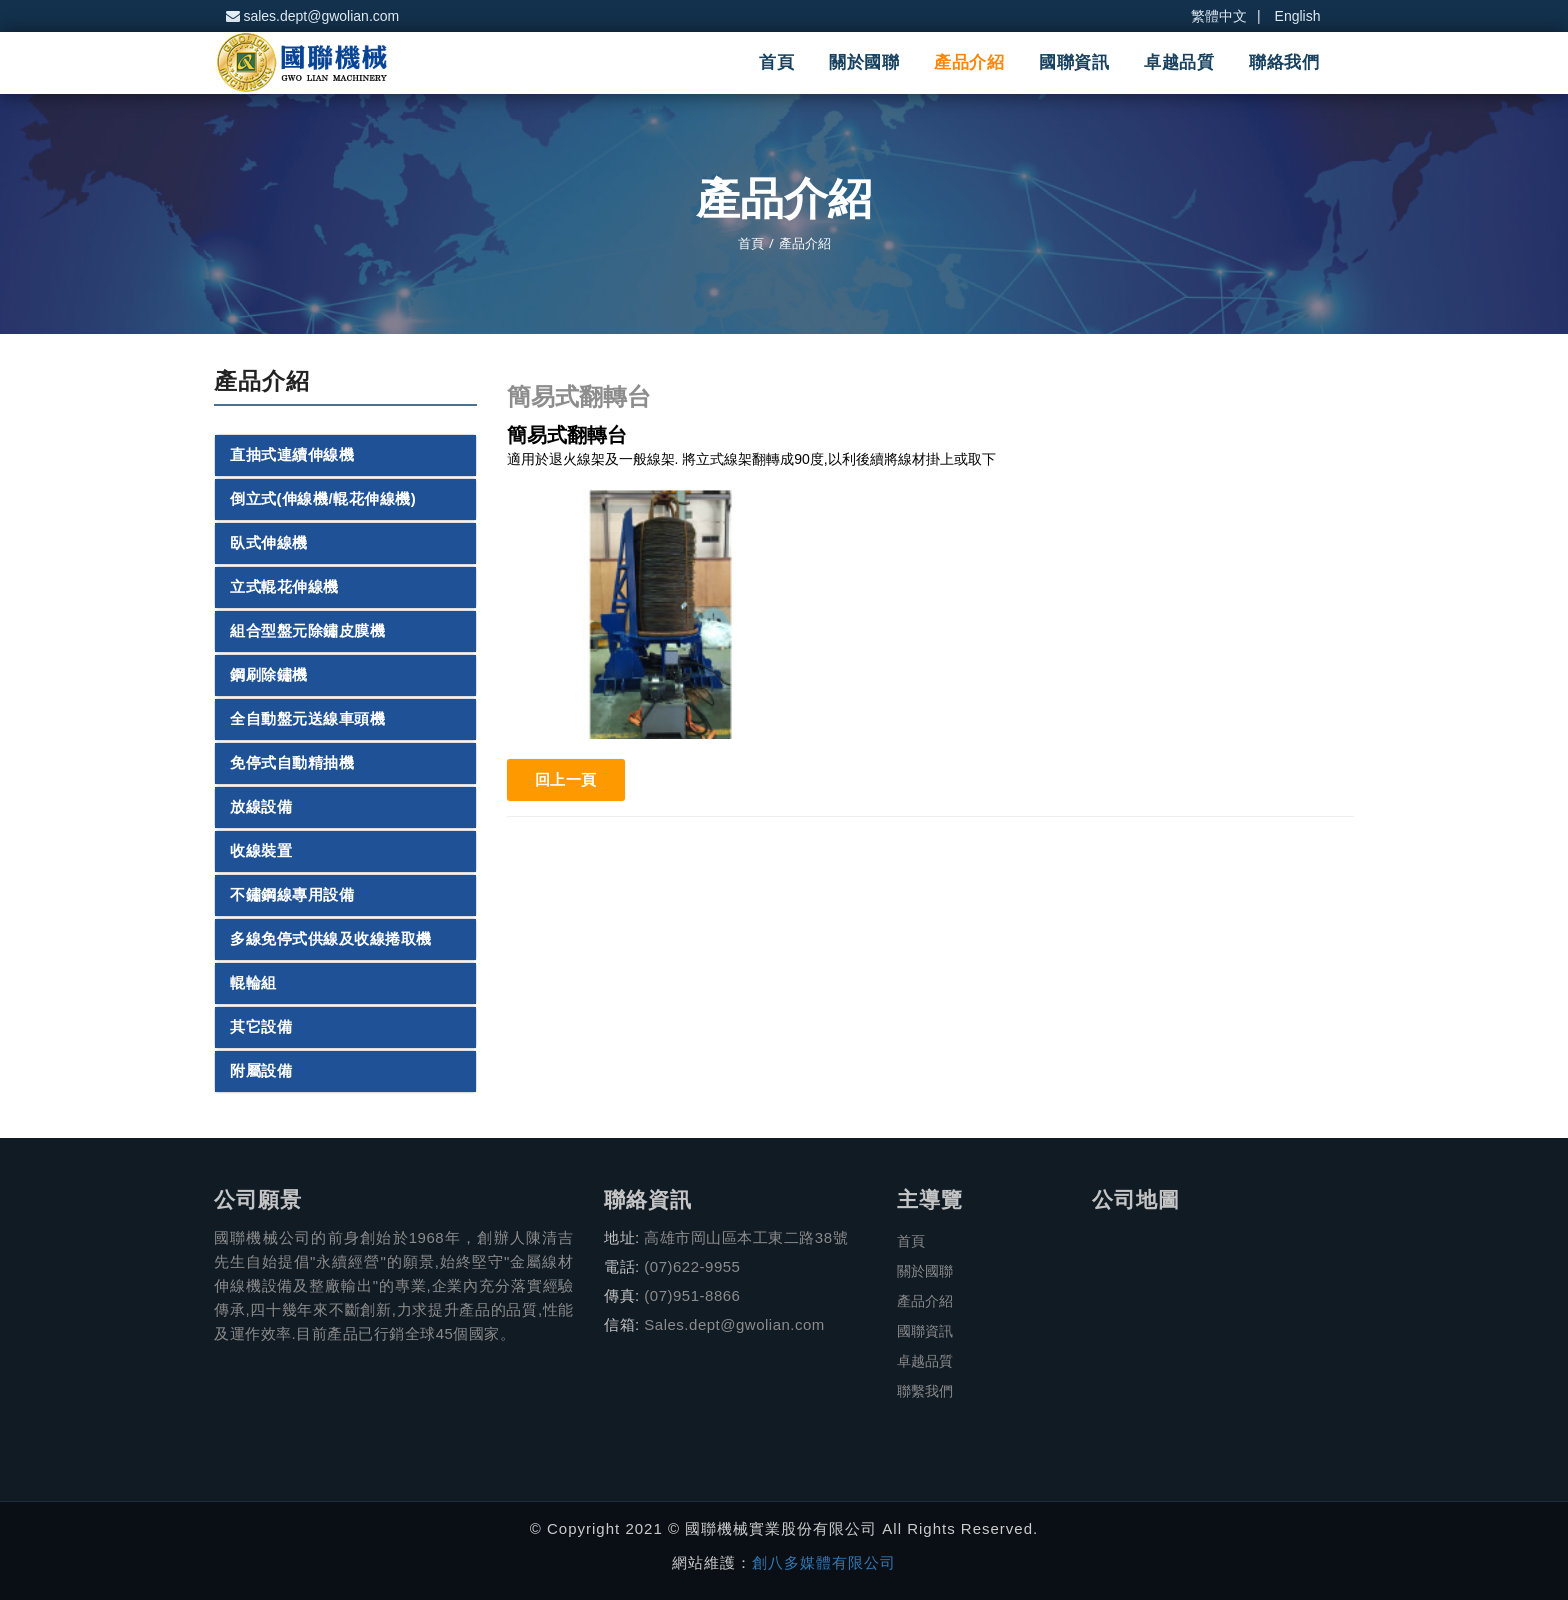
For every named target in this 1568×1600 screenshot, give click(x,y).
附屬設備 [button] (261, 1071)
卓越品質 (1179, 62)
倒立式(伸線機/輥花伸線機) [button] (323, 499)
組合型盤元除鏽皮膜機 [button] (307, 631)
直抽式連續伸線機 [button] (292, 455)
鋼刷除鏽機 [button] (269, 675)
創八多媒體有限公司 (824, 1562)
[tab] (345, 455)
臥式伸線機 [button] (269, 543)
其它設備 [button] (261, 1027)
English (1298, 16)
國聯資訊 (1074, 62)
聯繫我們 (925, 1391)
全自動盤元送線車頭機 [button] (307, 719)
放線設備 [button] (261, 807)
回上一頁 (566, 779)
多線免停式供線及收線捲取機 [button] (331, 939)
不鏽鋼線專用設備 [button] (292, 895)
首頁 (776, 62)
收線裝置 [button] (261, 851)
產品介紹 (969, 62)
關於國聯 (864, 62)
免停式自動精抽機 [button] (292, 763)
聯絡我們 (1284, 62)
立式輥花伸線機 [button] (284, 587)
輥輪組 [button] (253, 983)
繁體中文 (1219, 16)
